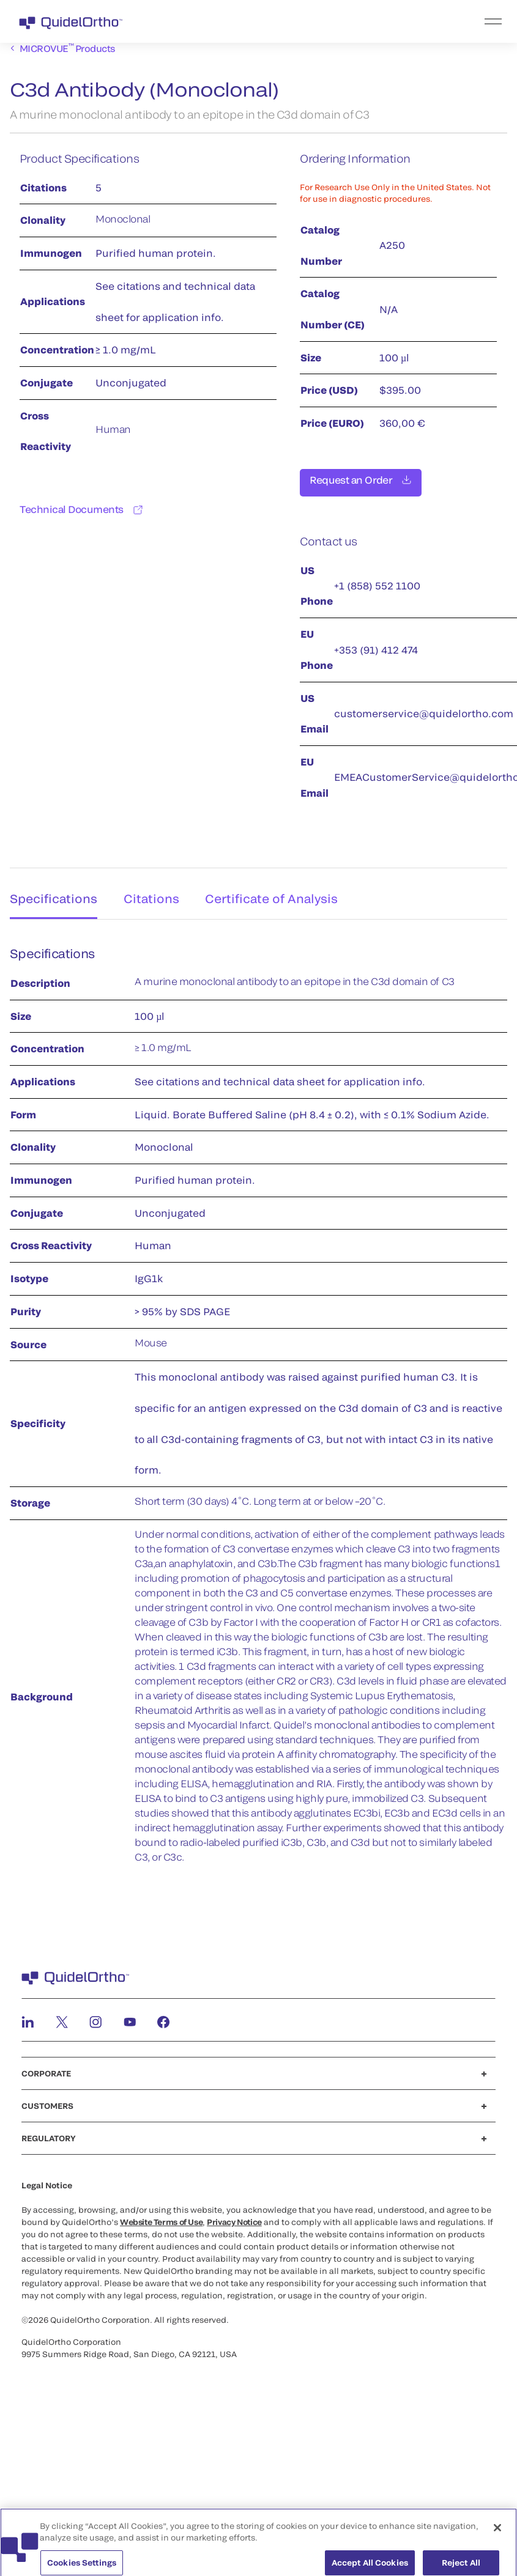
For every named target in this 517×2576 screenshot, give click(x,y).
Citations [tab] (154, 892)
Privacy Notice (234, 2218)
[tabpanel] (258, 1403)
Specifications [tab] (50, 892)
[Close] (497, 2538)
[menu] (333, 21)
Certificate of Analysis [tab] (279, 892)
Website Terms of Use (161, 2218)
